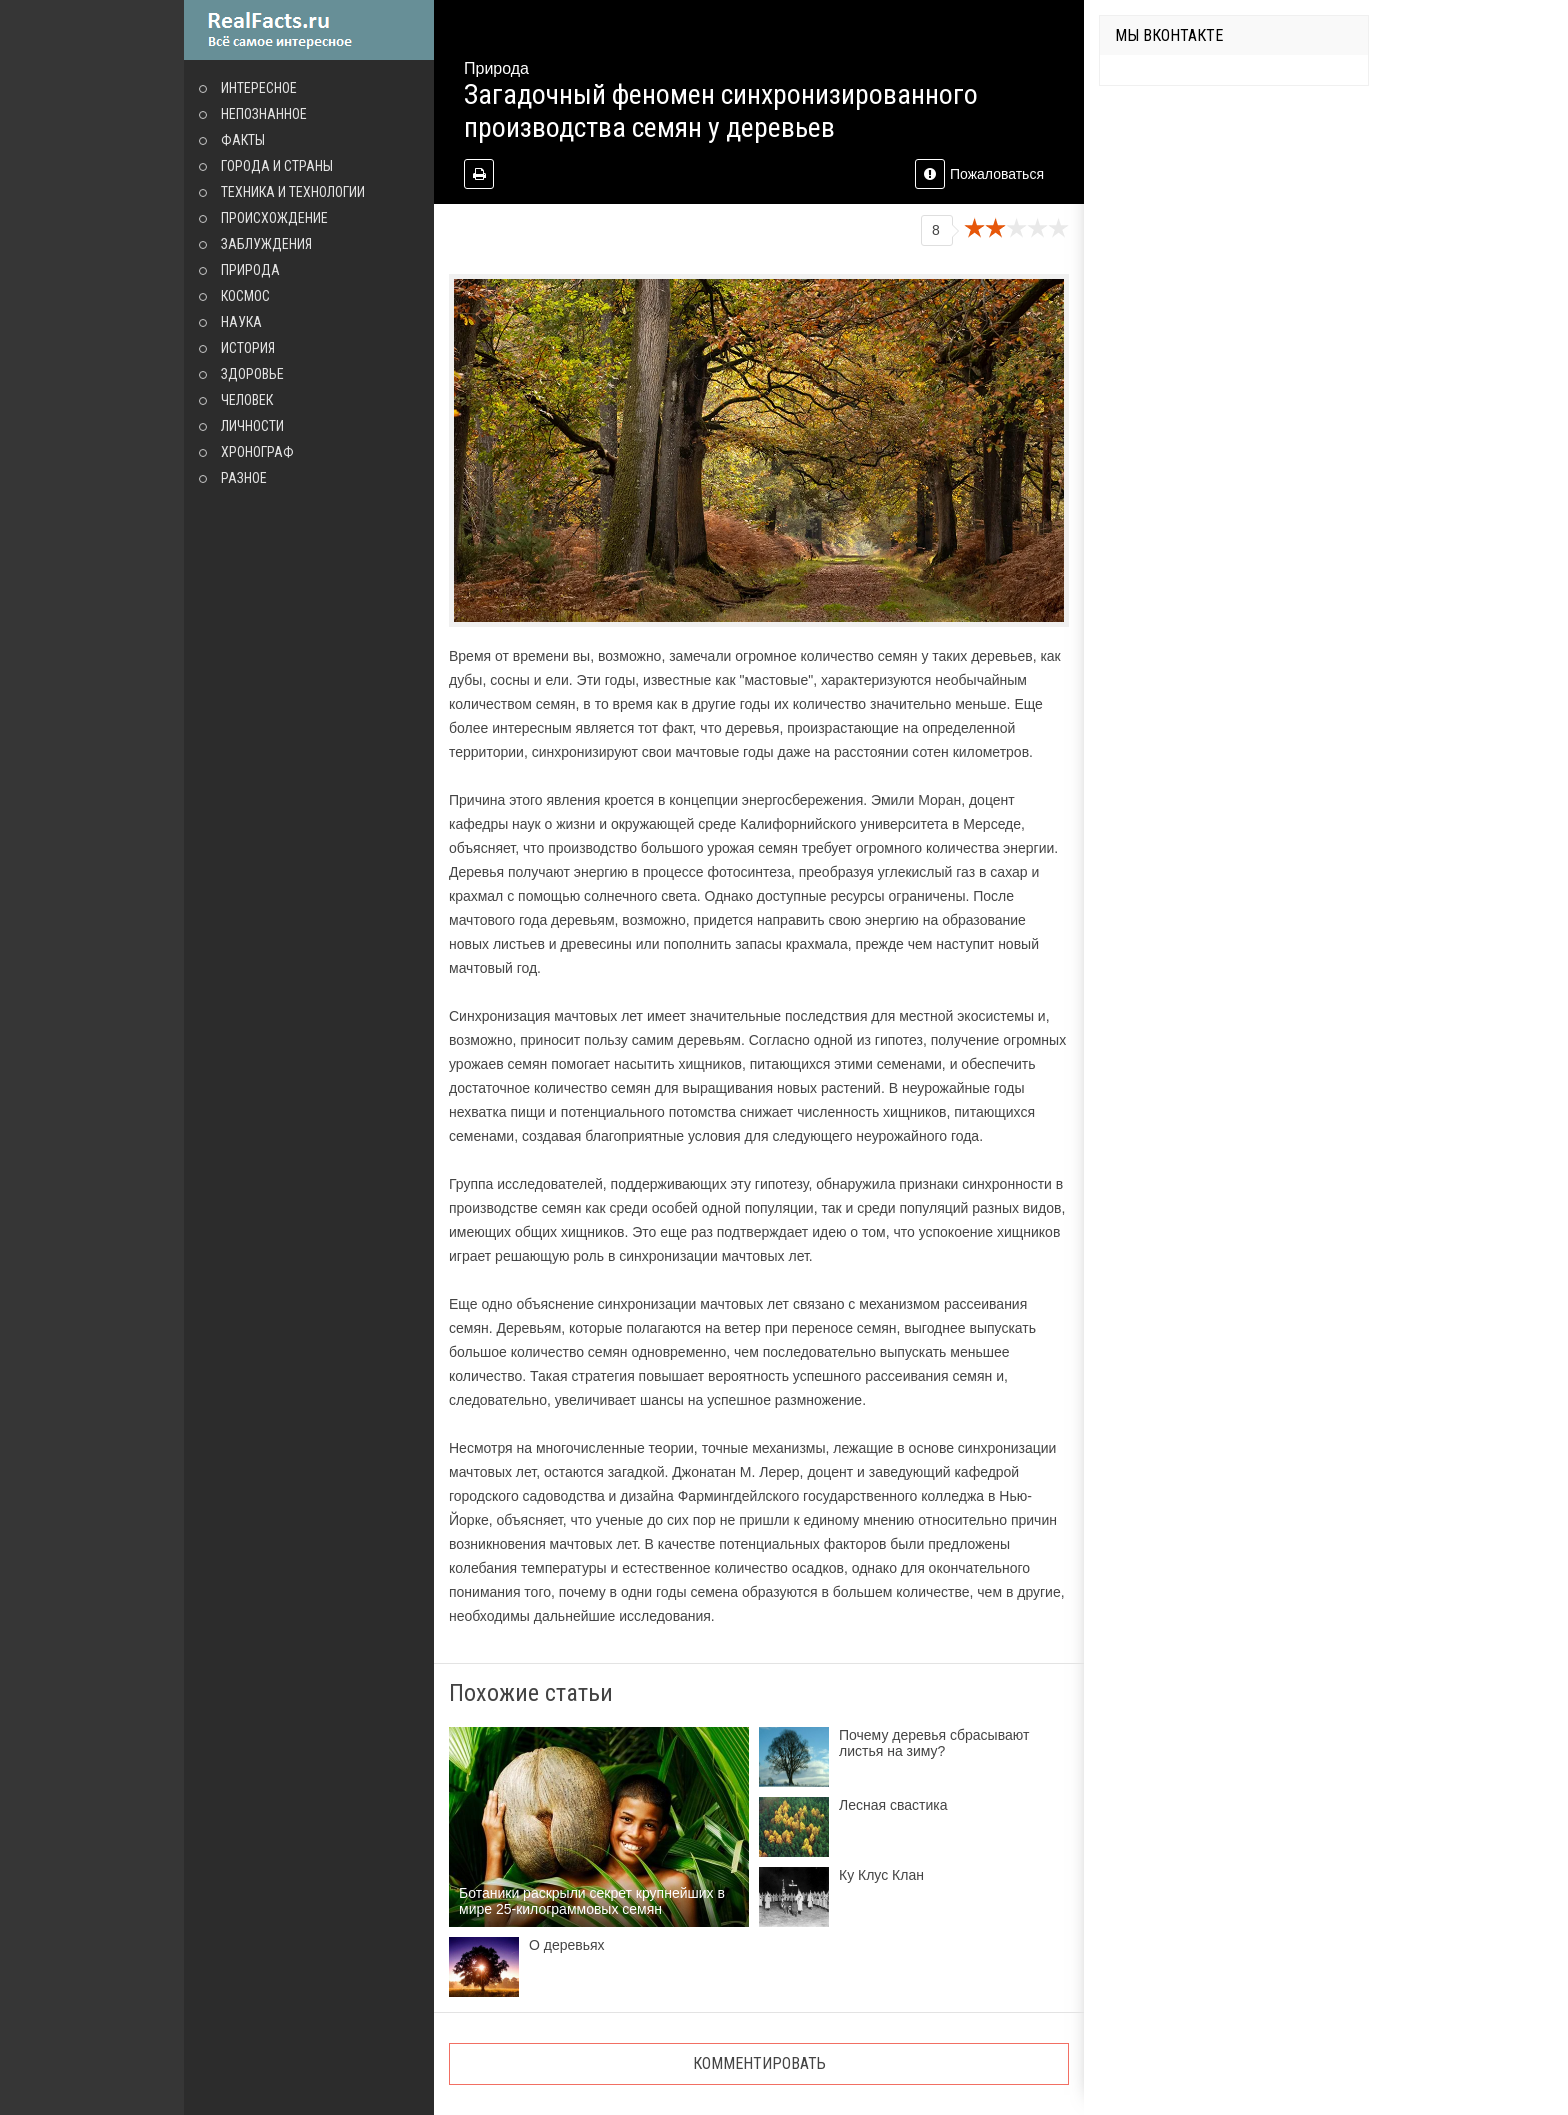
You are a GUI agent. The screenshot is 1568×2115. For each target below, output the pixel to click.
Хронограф (257, 452)
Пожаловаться (979, 174)
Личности (252, 426)
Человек (247, 400)
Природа (250, 270)
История (248, 348)
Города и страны (277, 166)
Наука (241, 322)
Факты (243, 140)
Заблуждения (266, 244)
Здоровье (252, 374)
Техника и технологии (293, 192)
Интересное (259, 88)
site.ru (309, 30)
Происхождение (274, 218)
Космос (245, 296)
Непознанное (264, 114)
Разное (244, 478)
